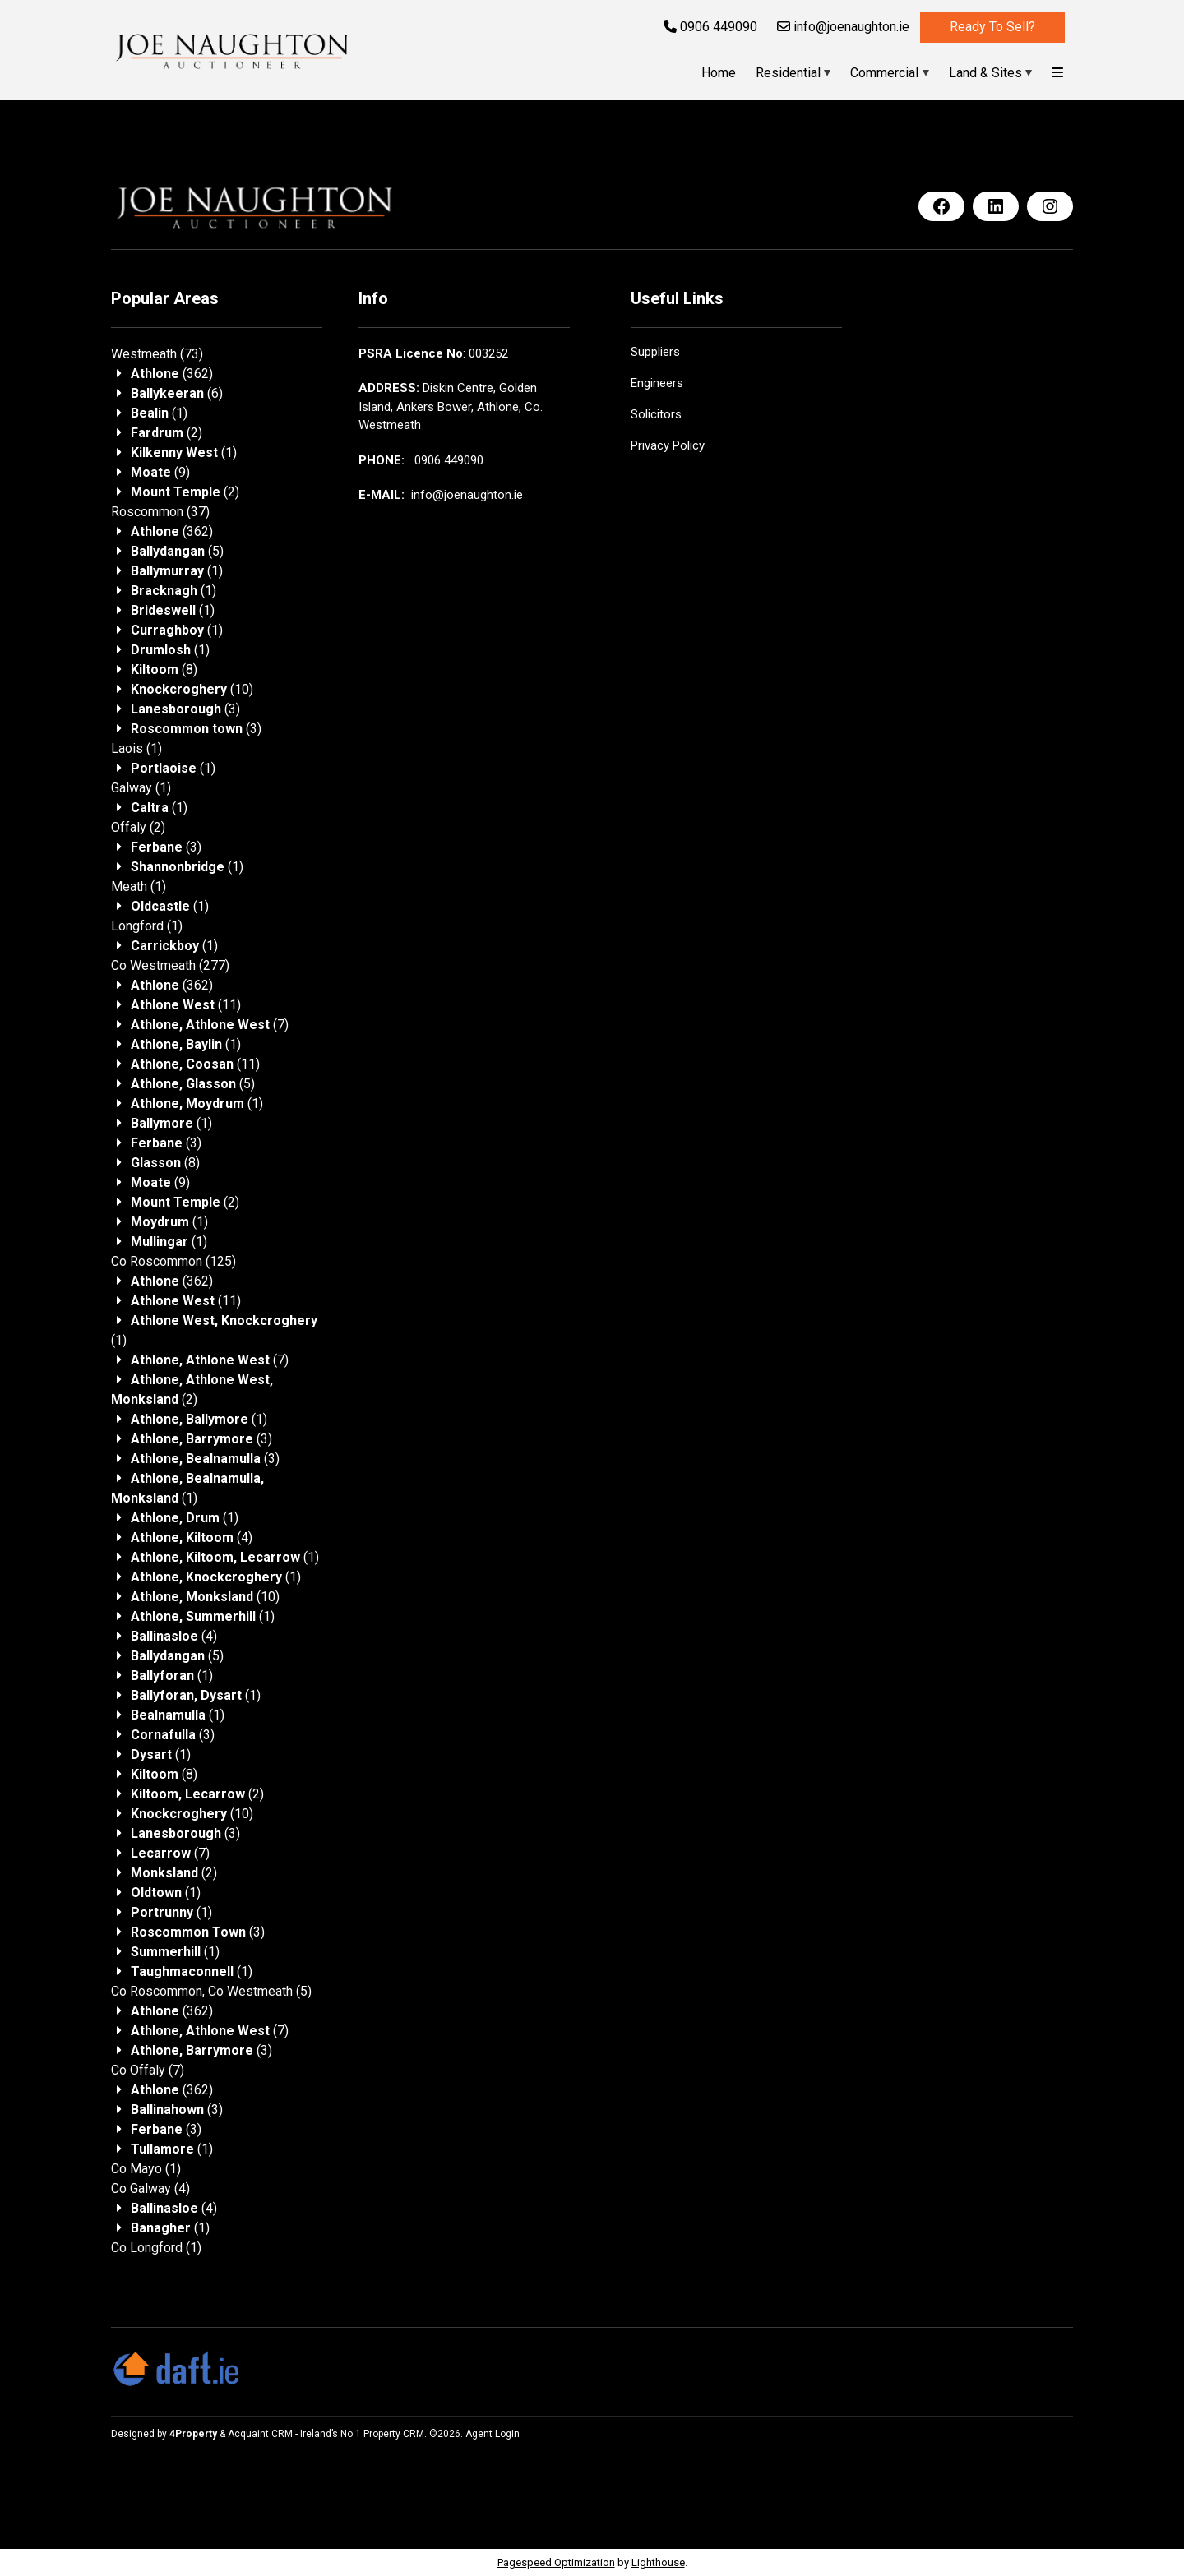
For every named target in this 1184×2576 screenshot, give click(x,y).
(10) (192, 689)
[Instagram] (1050, 206)
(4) (191, 1537)
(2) (166, 433)
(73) (157, 354)
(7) (210, 1024)
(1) (159, 413)
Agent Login (492, 2434)
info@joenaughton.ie (843, 27)
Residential (788, 73)
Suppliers (655, 351)
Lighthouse (658, 2562)
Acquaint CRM (260, 2434)
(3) (185, 709)
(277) (170, 965)
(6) (177, 393)
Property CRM (393, 2434)
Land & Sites (985, 73)
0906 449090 (710, 27)
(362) (172, 373)
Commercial (884, 73)
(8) (164, 669)
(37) (160, 511)
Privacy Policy (668, 445)
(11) (186, 1005)
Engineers (657, 383)
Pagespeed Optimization (556, 2562)
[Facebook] (941, 206)
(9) (160, 472)
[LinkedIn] (996, 206)
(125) (173, 1261)
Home (718, 73)
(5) (177, 551)
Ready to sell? (992, 27)
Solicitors (656, 414)
